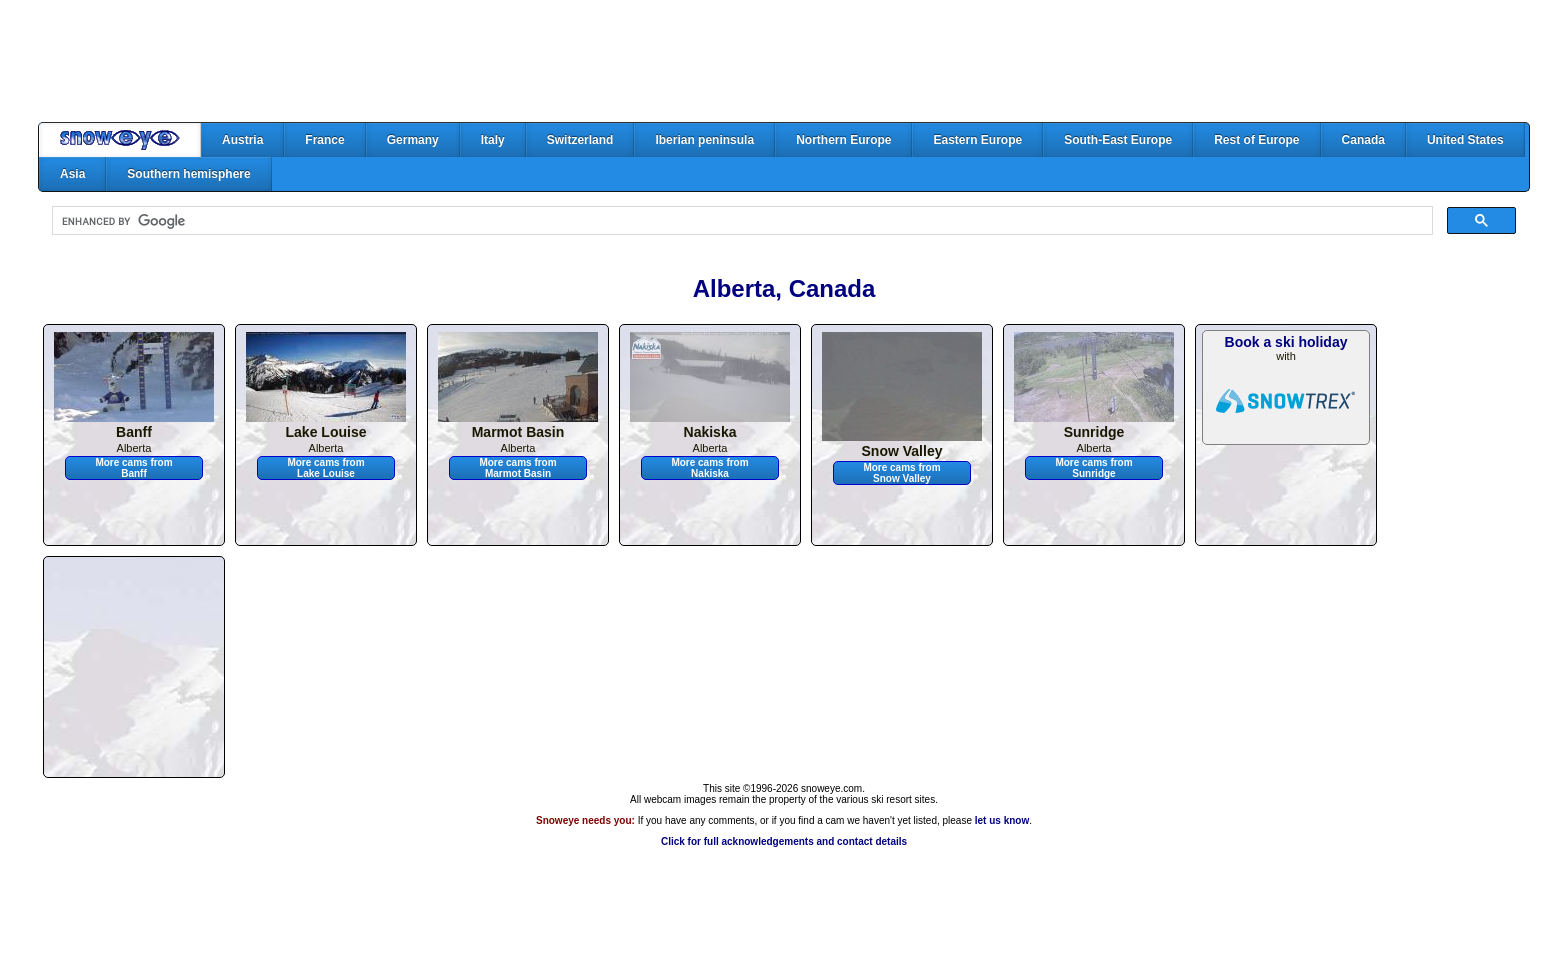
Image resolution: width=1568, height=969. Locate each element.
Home (120, 140)
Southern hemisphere (188, 174)
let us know (1002, 820)
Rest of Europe (1256, 140)
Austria (242, 140)
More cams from (133, 468)
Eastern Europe (977, 140)
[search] (740, 221)
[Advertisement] (784, 61)
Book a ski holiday (1286, 342)
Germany (413, 140)
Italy (493, 140)
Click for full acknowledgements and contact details (784, 841)
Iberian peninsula (704, 140)
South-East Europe (1118, 140)
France (324, 140)
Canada (1363, 140)
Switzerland (580, 140)
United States (1465, 140)
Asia (72, 174)
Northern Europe (843, 140)
